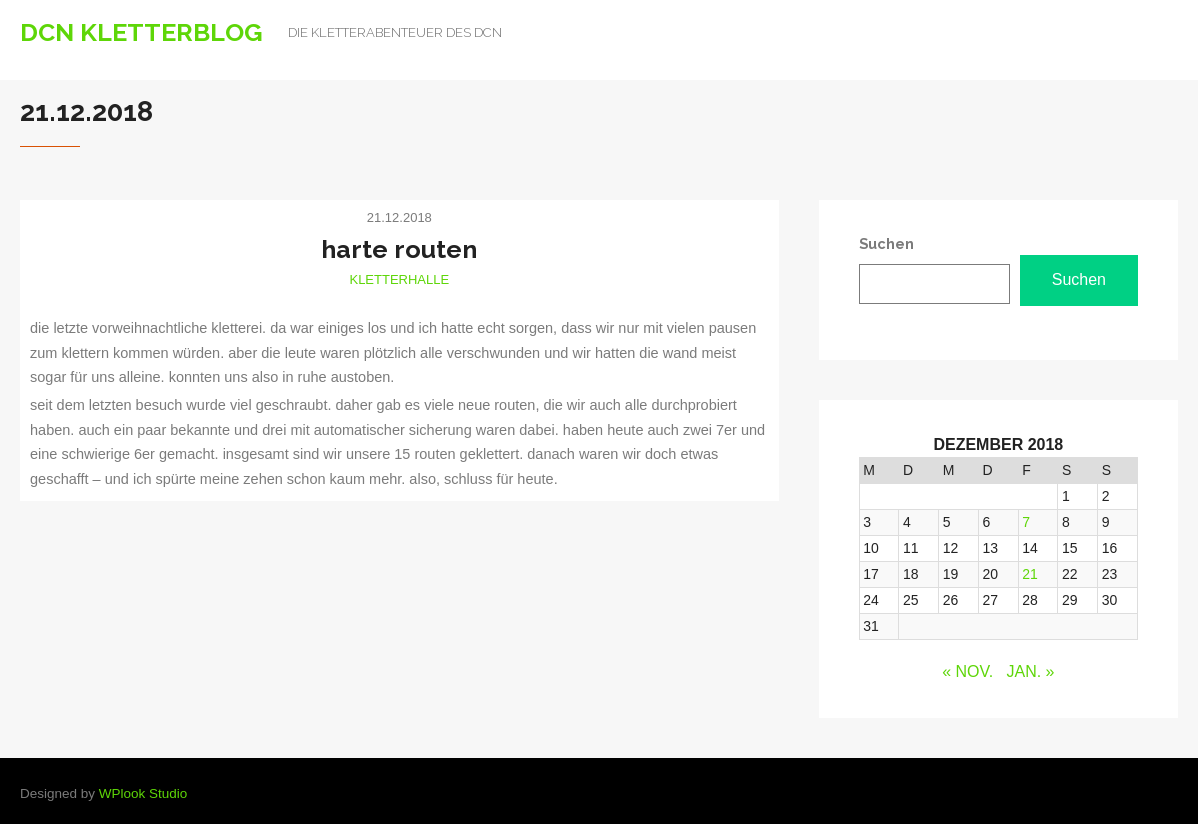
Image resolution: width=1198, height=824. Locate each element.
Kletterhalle (399, 279)
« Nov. (967, 671)
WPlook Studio (143, 793)
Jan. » (1031, 671)
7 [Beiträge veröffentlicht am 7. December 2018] (1026, 522)
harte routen (399, 249)
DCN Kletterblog (141, 32)
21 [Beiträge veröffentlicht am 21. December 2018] (1030, 574)
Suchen (1079, 279)
